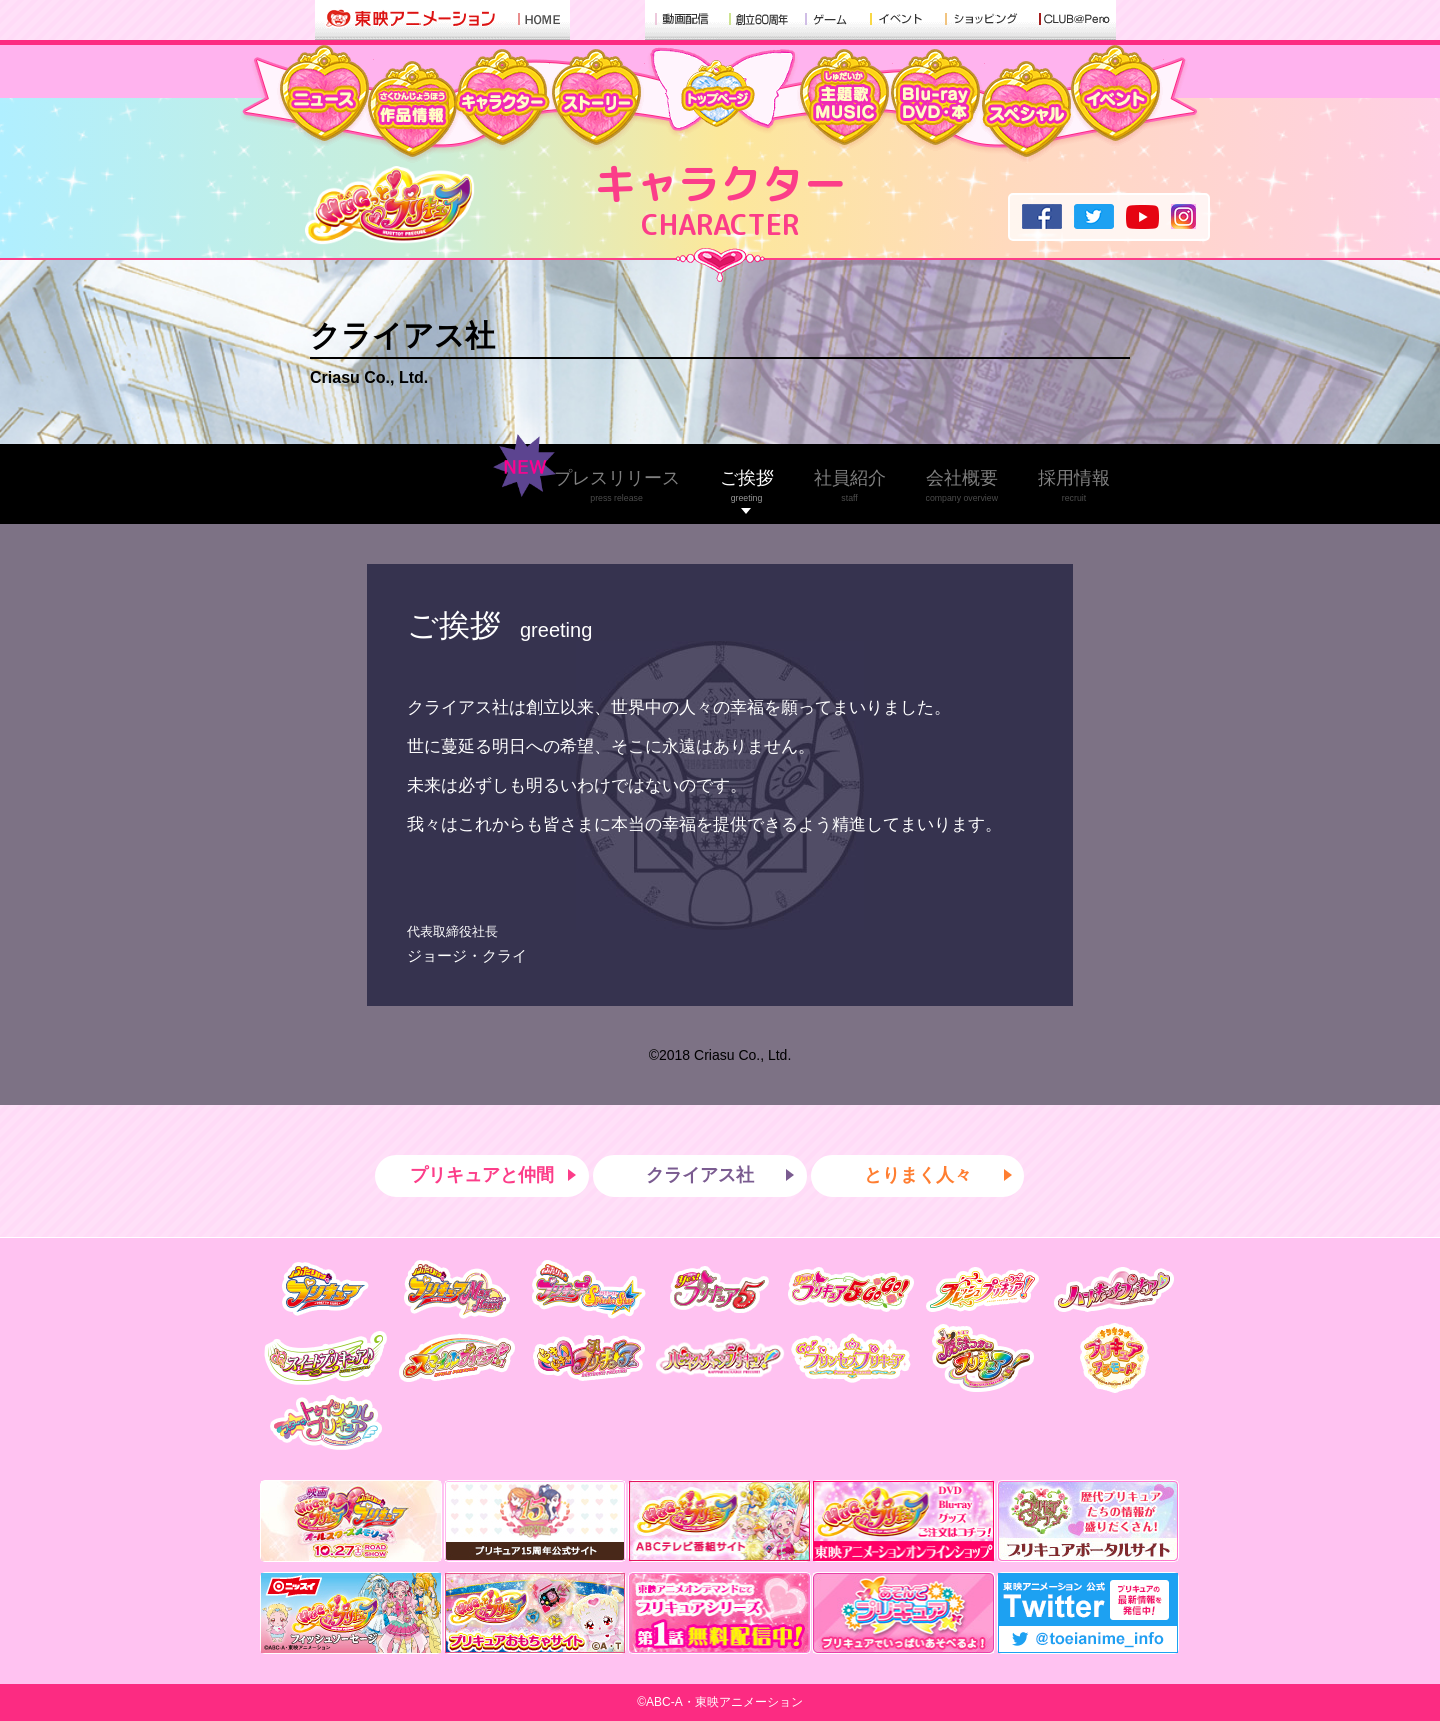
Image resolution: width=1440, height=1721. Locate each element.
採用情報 (1074, 485)
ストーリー (596, 100)
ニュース (325, 96)
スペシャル (1026, 112)
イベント (1115, 96)
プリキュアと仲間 (482, 1175)
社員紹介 (850, 485)
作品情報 (412, 112)
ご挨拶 (747, 485)
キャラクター (501, 100)
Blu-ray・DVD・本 (936, 100)
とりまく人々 (918, 1175)
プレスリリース (617, 485)
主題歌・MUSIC (844, 100)
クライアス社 (402, 335)
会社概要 (962, 485)
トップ (718, 93)
